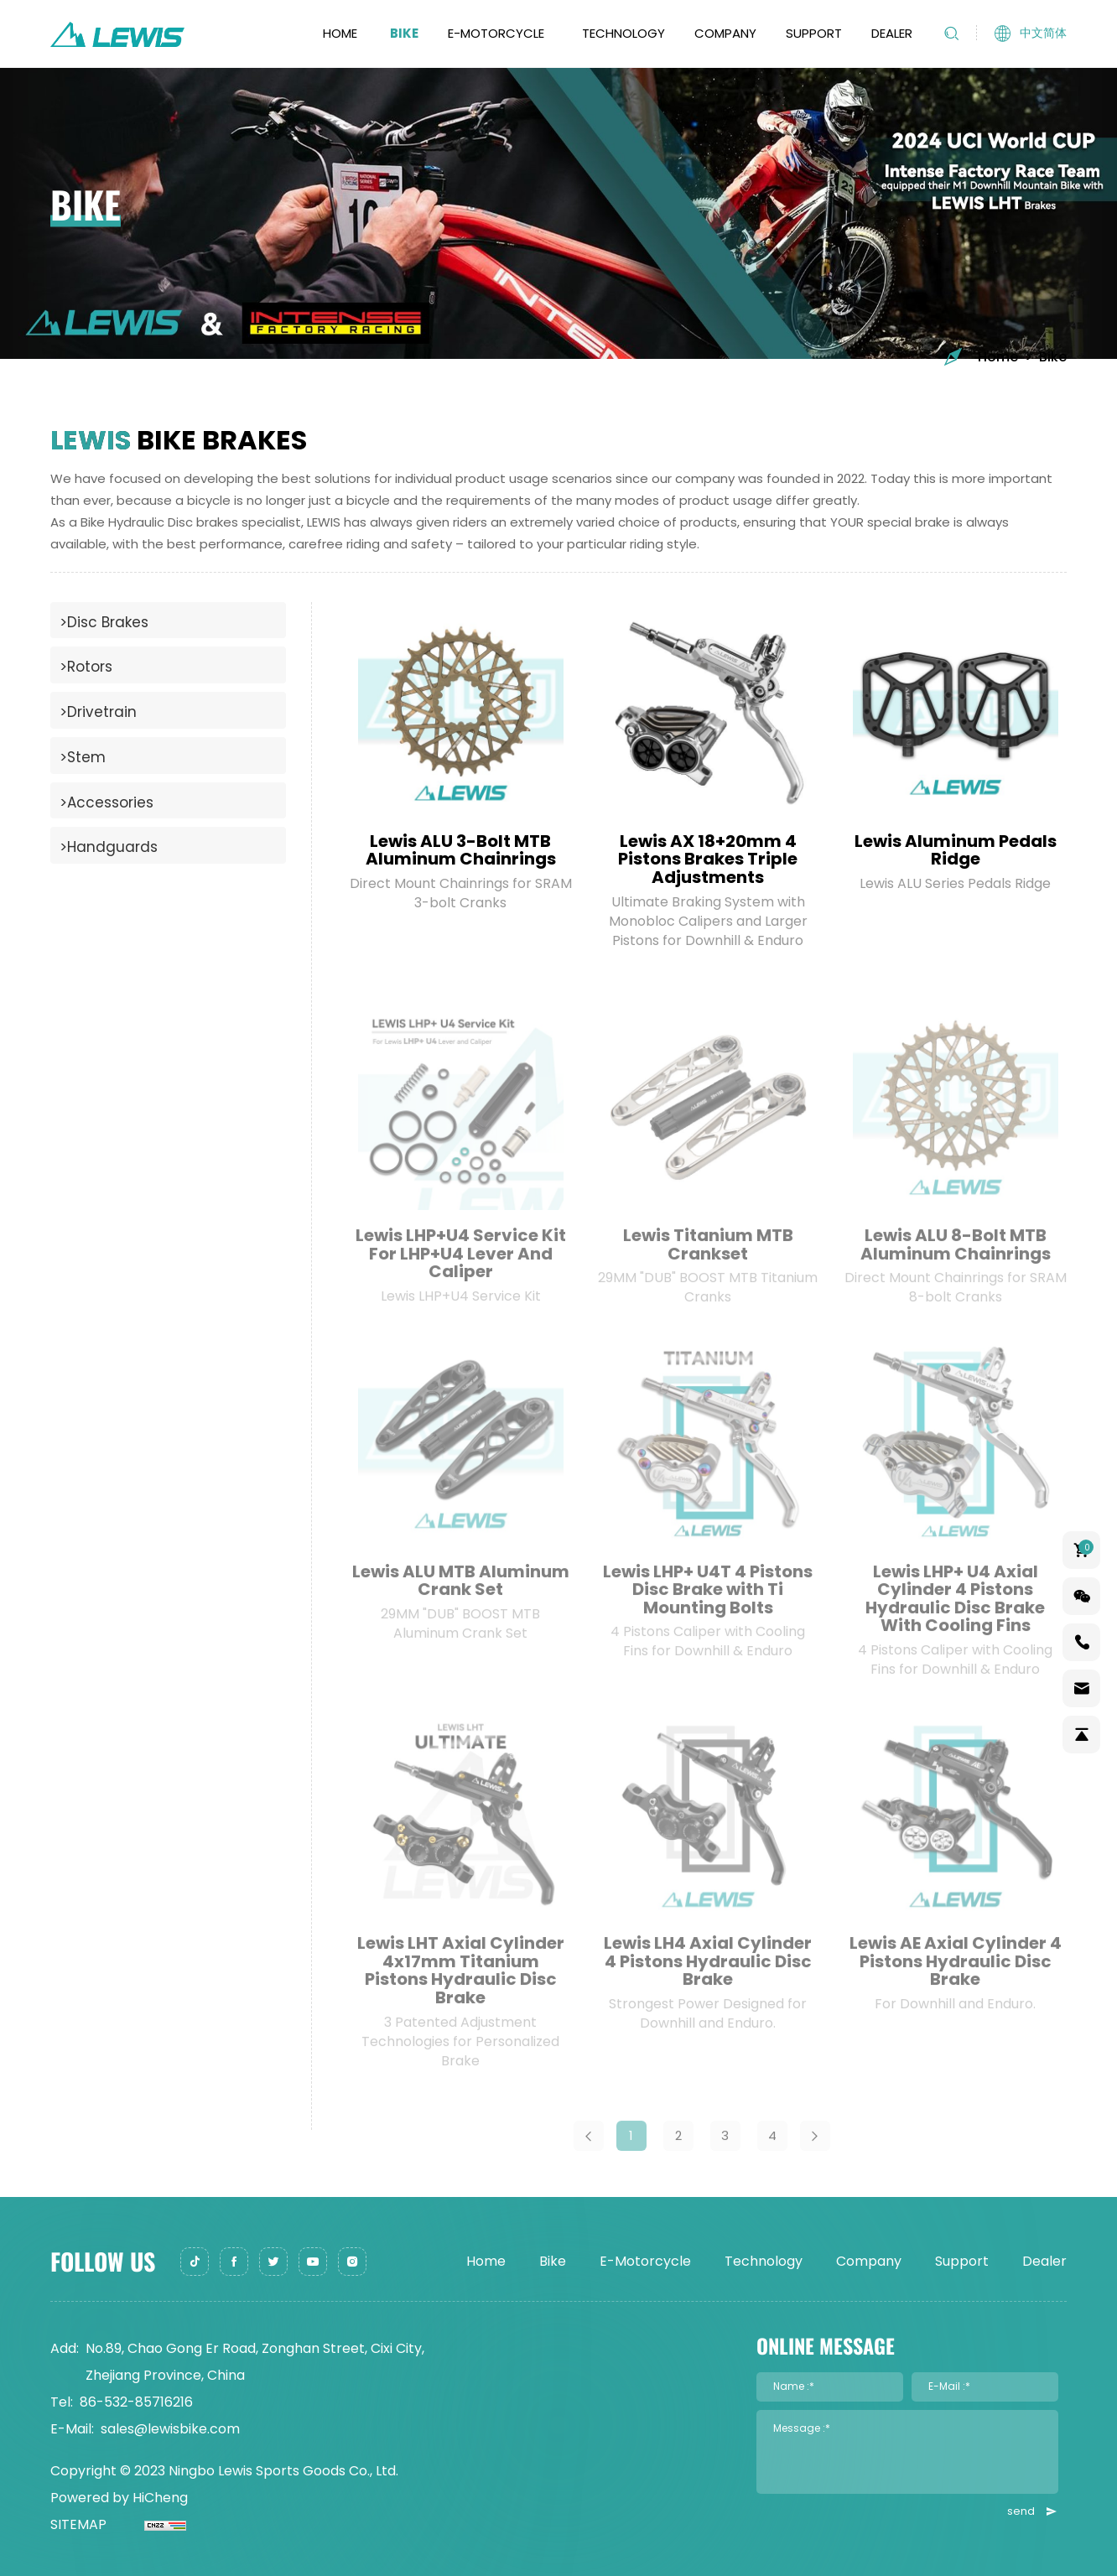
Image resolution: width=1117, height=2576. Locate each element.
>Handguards (109, 847)
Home (340, 33)
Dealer (891, 33)
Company (725, 33)
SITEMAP (78, 2524)
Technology (623, 33)
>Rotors (86, 667)
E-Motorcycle (496, 33)
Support (814, 33)
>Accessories (106, 802)
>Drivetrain (98, 712)
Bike (404, 33)
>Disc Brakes (104, 622)
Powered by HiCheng (119, 2497)
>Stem (83, 757)
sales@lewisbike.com (170, 2428)
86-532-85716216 (136, 2402)
